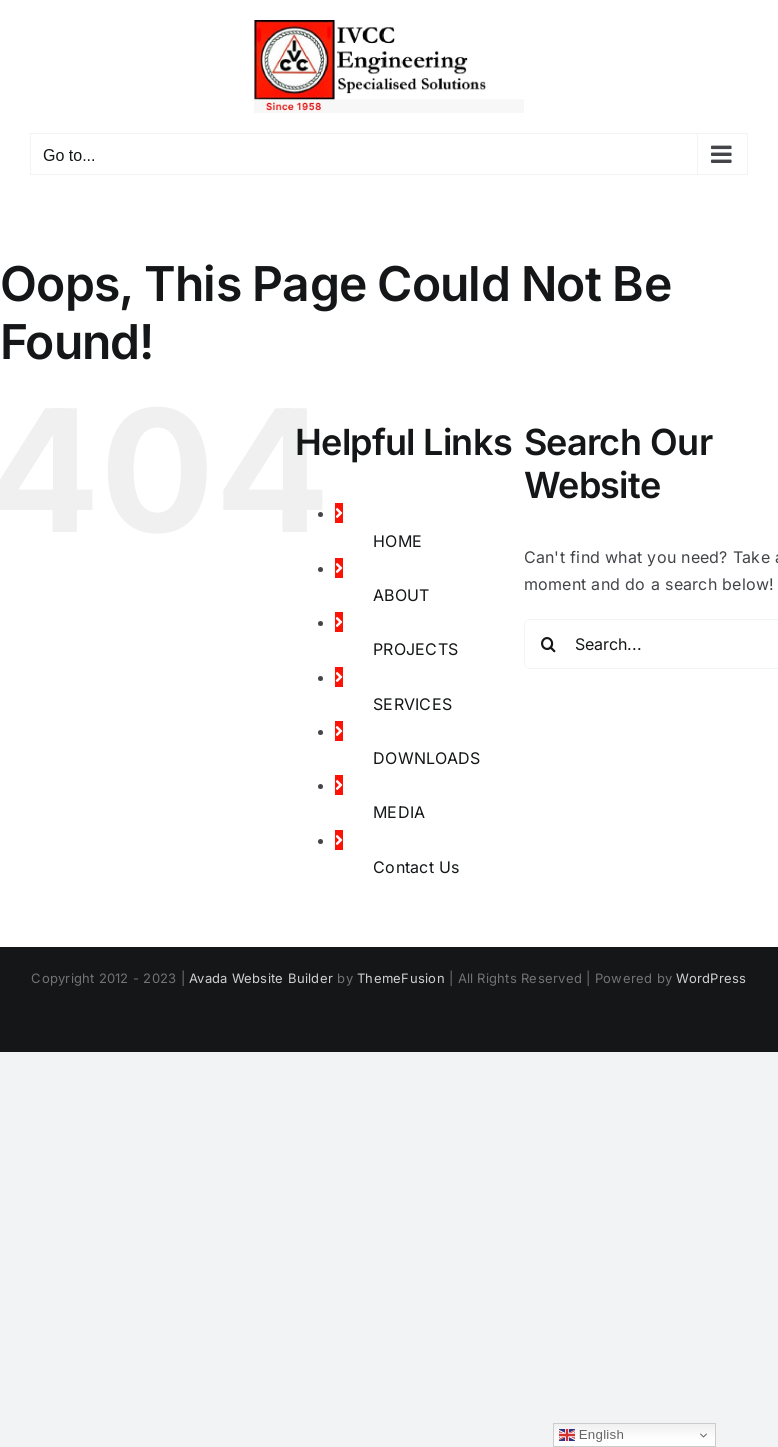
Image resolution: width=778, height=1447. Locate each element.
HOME (397, 541)
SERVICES (412, 704)
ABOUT (401, 595)
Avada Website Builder (261, 978)
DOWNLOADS (426, 758)
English (591, 1435)
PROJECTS (415, 649)
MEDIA (399, 812)
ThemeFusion (401, 978)
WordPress (711, 978)
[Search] (549, 644)
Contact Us (416, 867)
